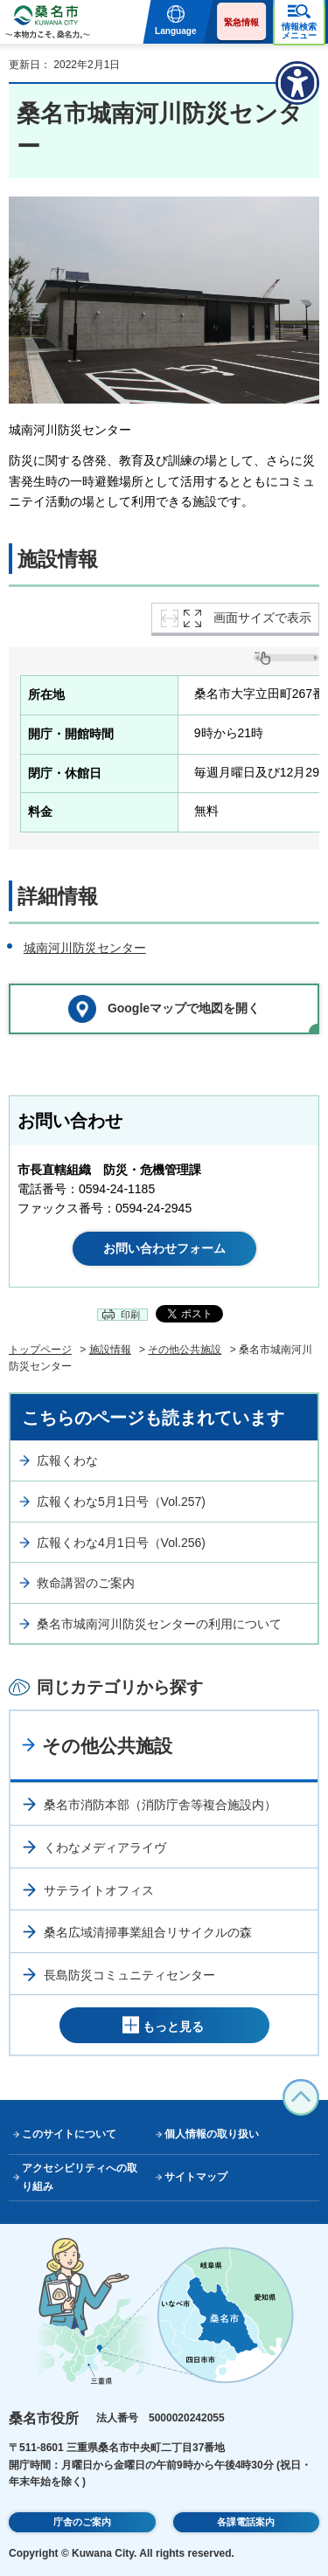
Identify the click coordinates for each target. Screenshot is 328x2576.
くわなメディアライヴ (105, 1847)
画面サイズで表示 (262, 618)
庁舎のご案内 (82, 2522)
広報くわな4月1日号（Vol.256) (121, 1543)
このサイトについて (69, 2134)
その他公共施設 (184, 1349)
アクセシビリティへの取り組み (79, 2177)
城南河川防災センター (85, 948)
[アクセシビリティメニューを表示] (297, 83)
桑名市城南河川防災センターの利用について (159, 1624)
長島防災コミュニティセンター (129, 1975)
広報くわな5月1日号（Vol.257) (121, 1502)
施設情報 (110, 1349)
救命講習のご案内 (86, 1583)
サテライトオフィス (99, 1890)
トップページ (40, 1349)
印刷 (130, 1314)
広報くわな (67, 1461)
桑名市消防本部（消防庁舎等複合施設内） (160, 1805)
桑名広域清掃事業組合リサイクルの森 (148, 1932)
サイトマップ (195, 2177)
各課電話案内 (246, 2522)
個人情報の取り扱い (211, 2134)
